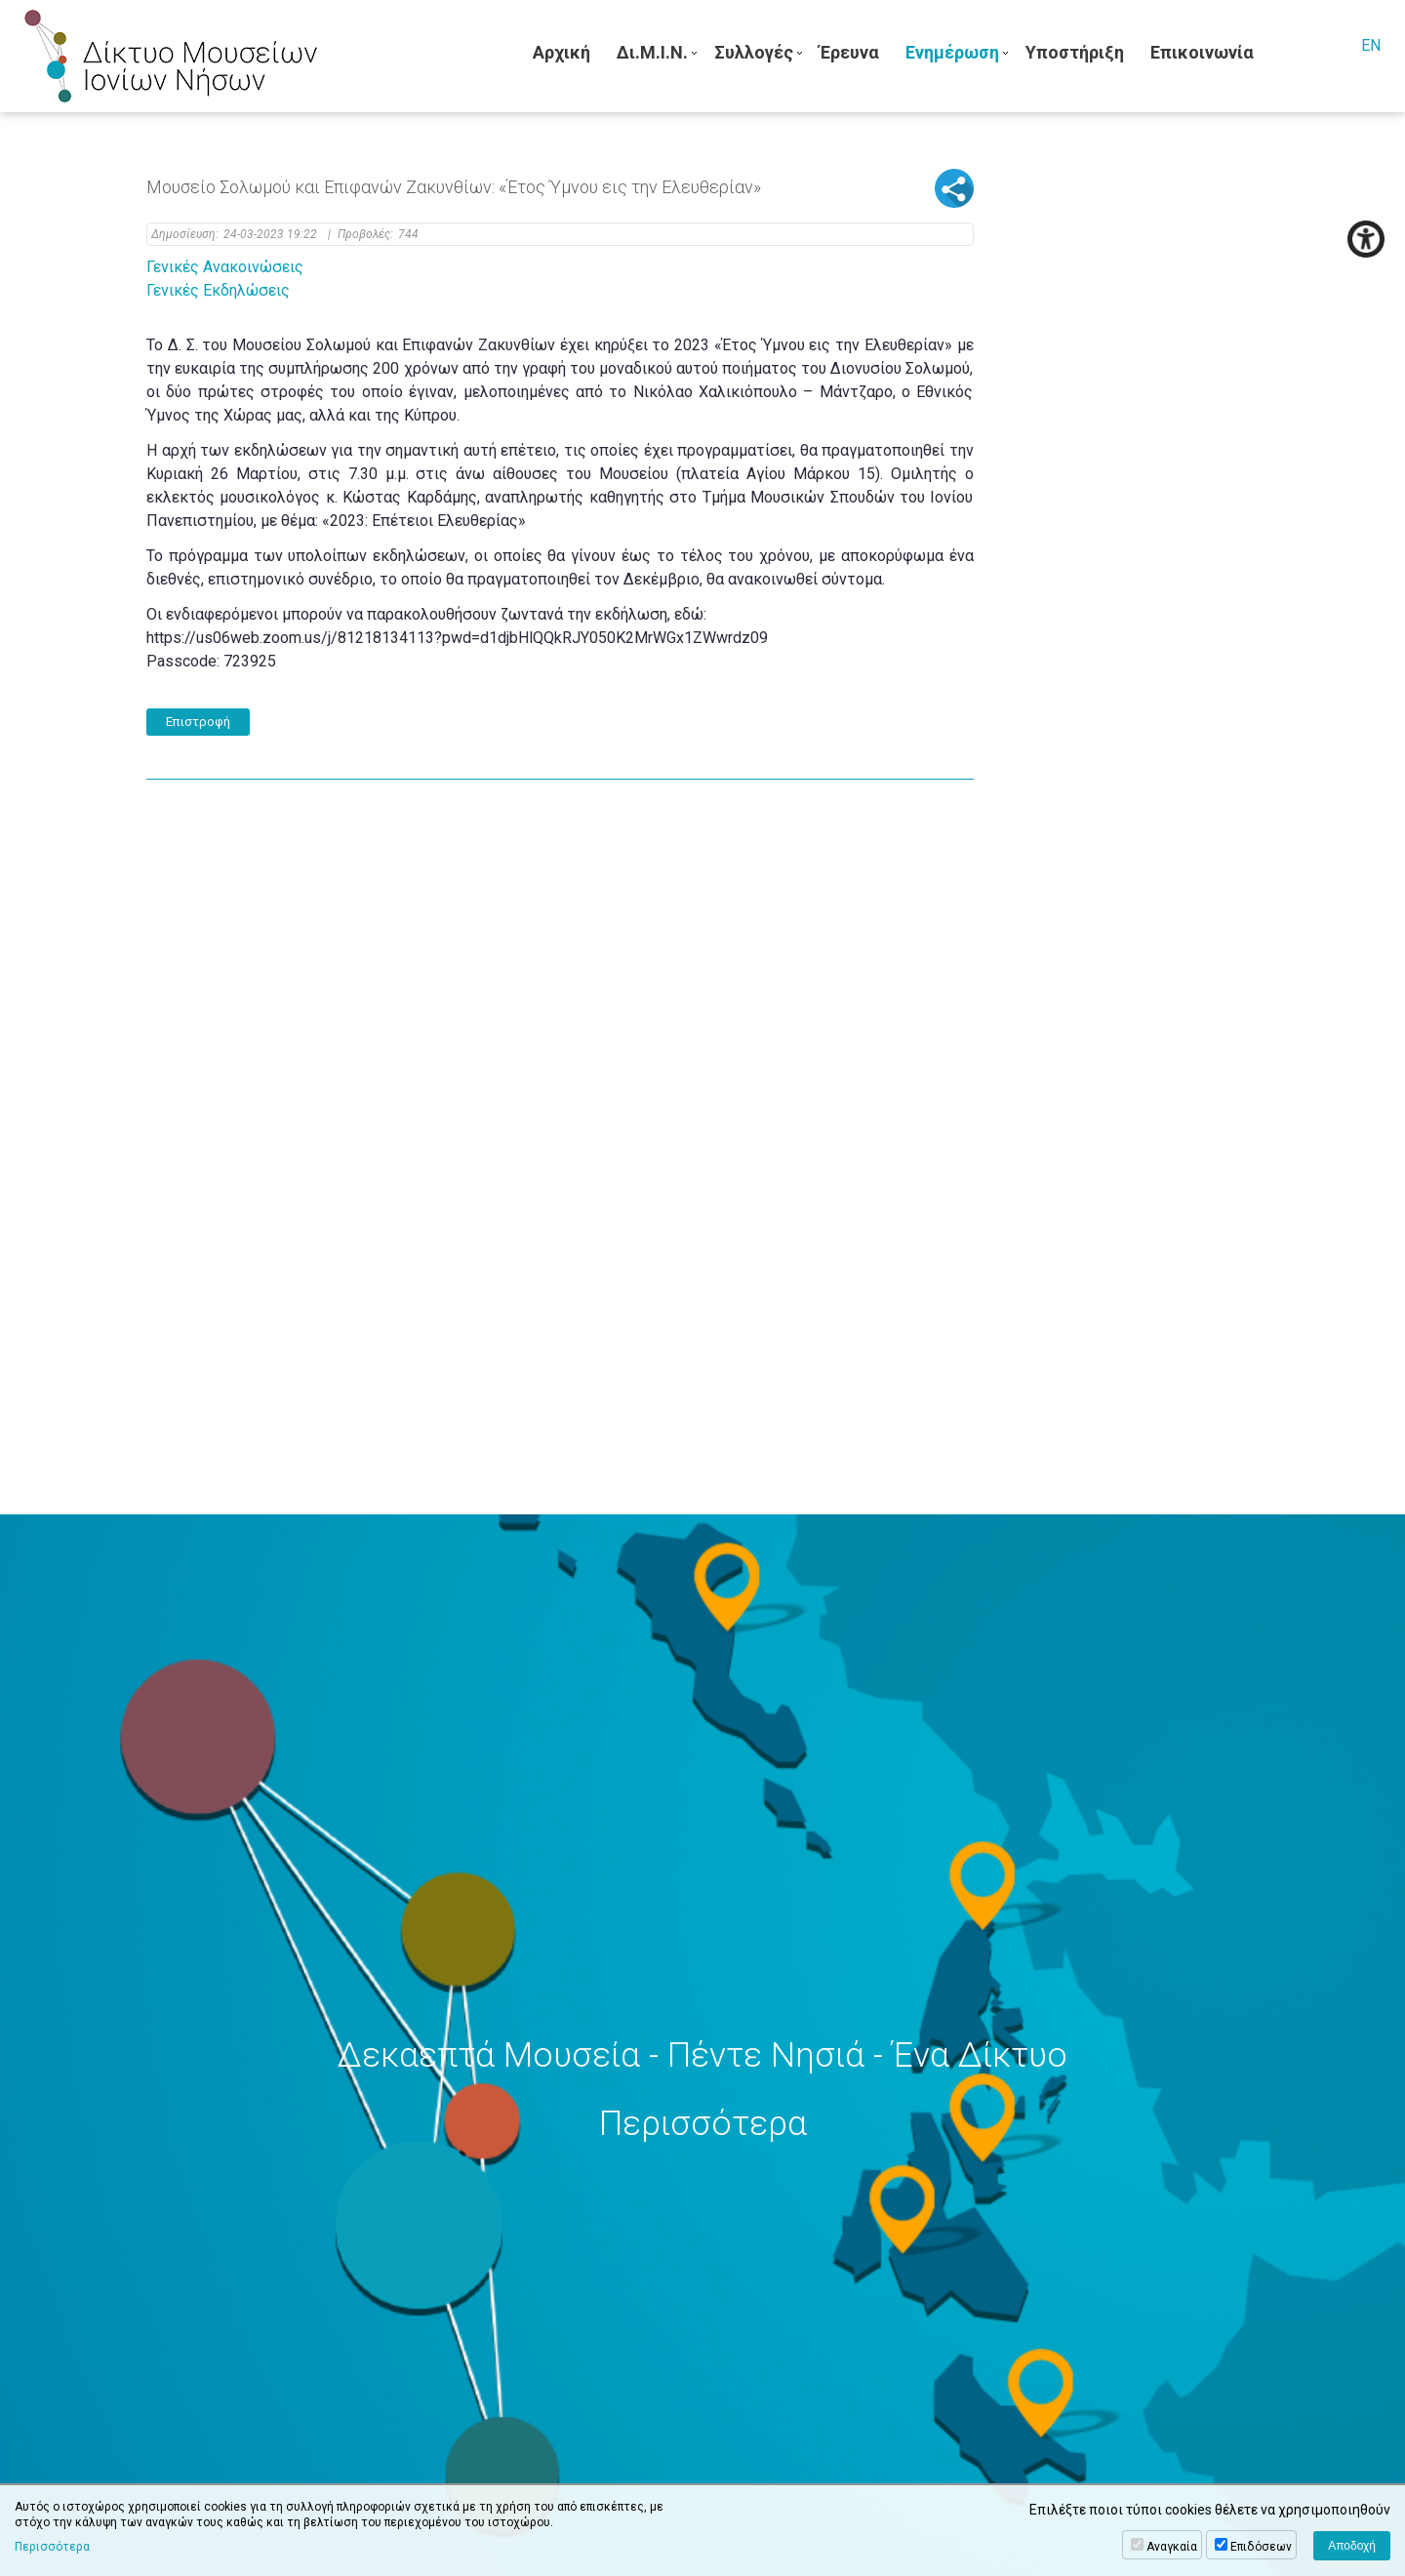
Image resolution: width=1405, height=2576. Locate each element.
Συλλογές (753, 52)
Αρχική (561, 52)
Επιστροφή (198, 721)
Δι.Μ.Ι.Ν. (652, 52)
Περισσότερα (52, 2547)
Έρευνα (849, 52)
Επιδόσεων (1261, 2547)
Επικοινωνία (1202, 52)
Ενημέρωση (952, 52)
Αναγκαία (1171, 2547)
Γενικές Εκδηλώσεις (218, 290)
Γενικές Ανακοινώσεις (224, 267)
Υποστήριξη (1074, 52)
